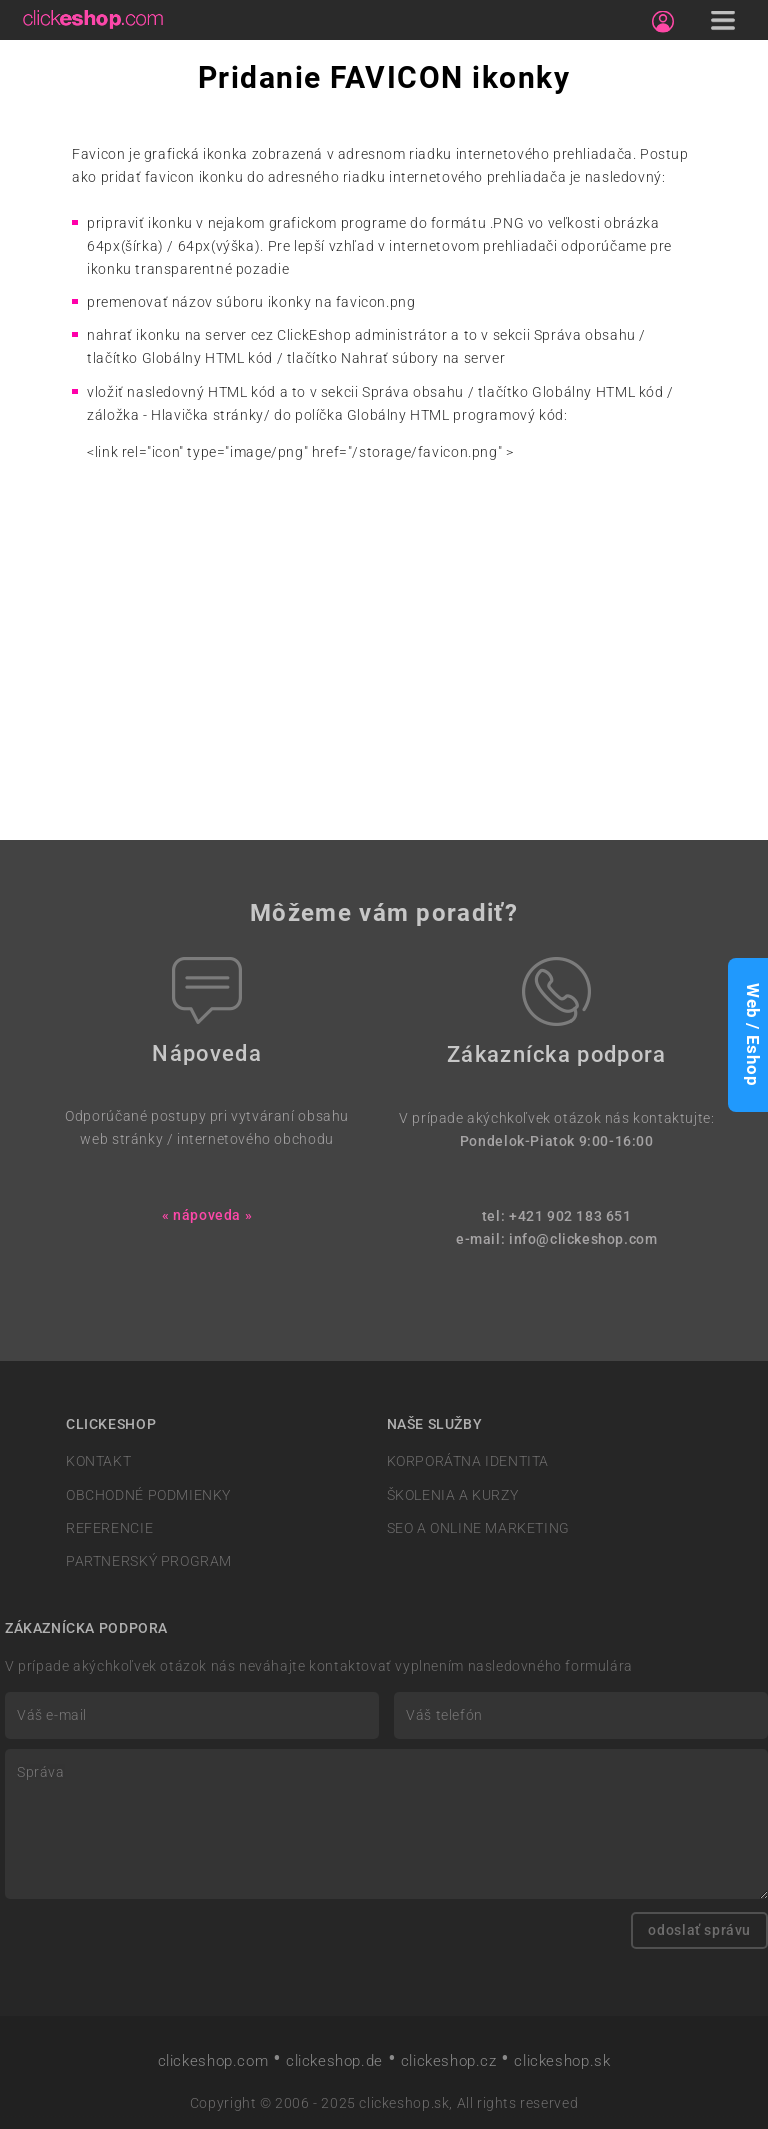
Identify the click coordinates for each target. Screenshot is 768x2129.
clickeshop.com (213, 2061)
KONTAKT (98, 1461)
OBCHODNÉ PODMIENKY (148, 1495)
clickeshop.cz (449, 2061)
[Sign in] (663, 22)
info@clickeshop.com (583, 1239)
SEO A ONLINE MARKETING (478, 1528)
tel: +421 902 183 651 (557, 1216)
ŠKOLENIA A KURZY (453, 1495)
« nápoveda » (207, 1215)
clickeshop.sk (562, 2061)
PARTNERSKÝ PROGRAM (149, 1561)
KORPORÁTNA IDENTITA (468, 1461)
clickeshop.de (334, 2061)
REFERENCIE (109, 1528)
